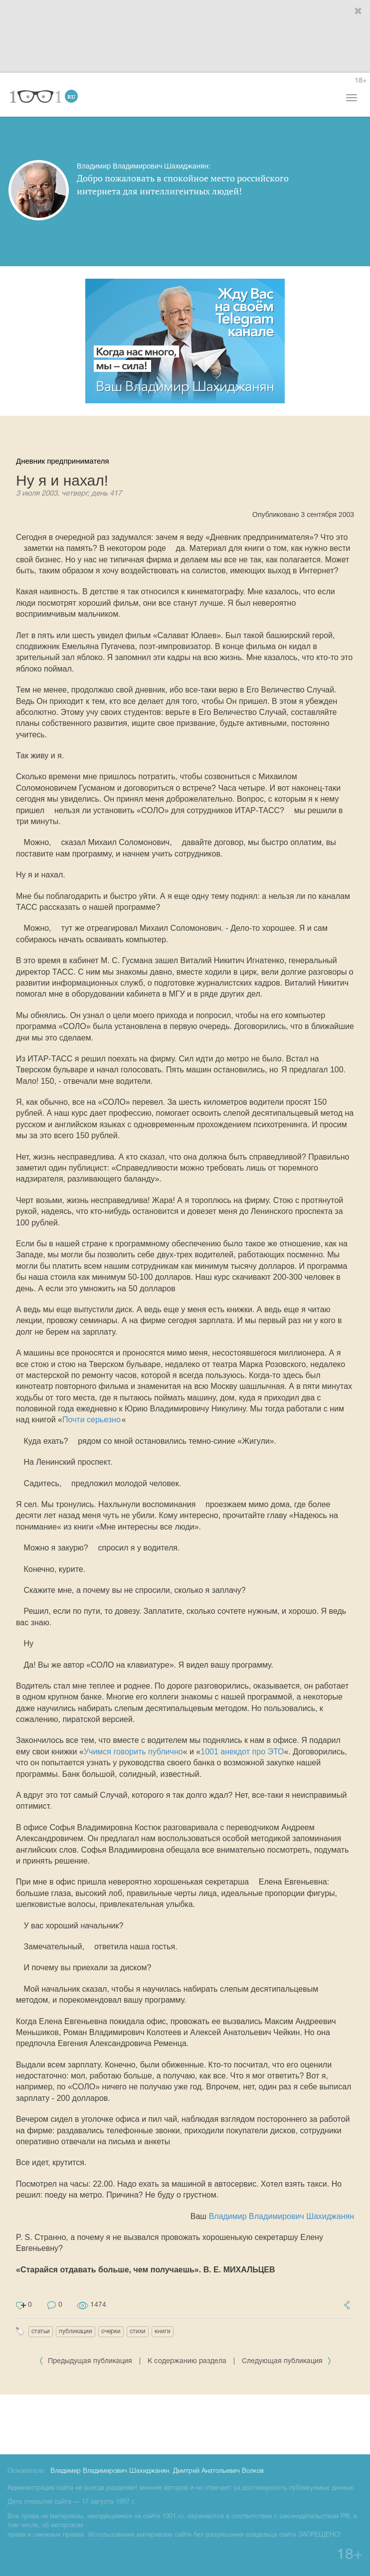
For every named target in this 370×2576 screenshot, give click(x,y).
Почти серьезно (92, 1419)
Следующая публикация (287, 2361)
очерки (111, 2331)
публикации (75, 2331)
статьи (40, 2331)
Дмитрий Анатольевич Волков (218, 2471)
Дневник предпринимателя (62, 461)
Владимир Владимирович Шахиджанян (281, 2216)
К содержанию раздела (187, 2361)
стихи (138, 2331)
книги (163, 2331)
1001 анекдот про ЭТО (242, 1751)
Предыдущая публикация (86, 2361)
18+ (361, 81)
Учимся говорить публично (133, 1751)
